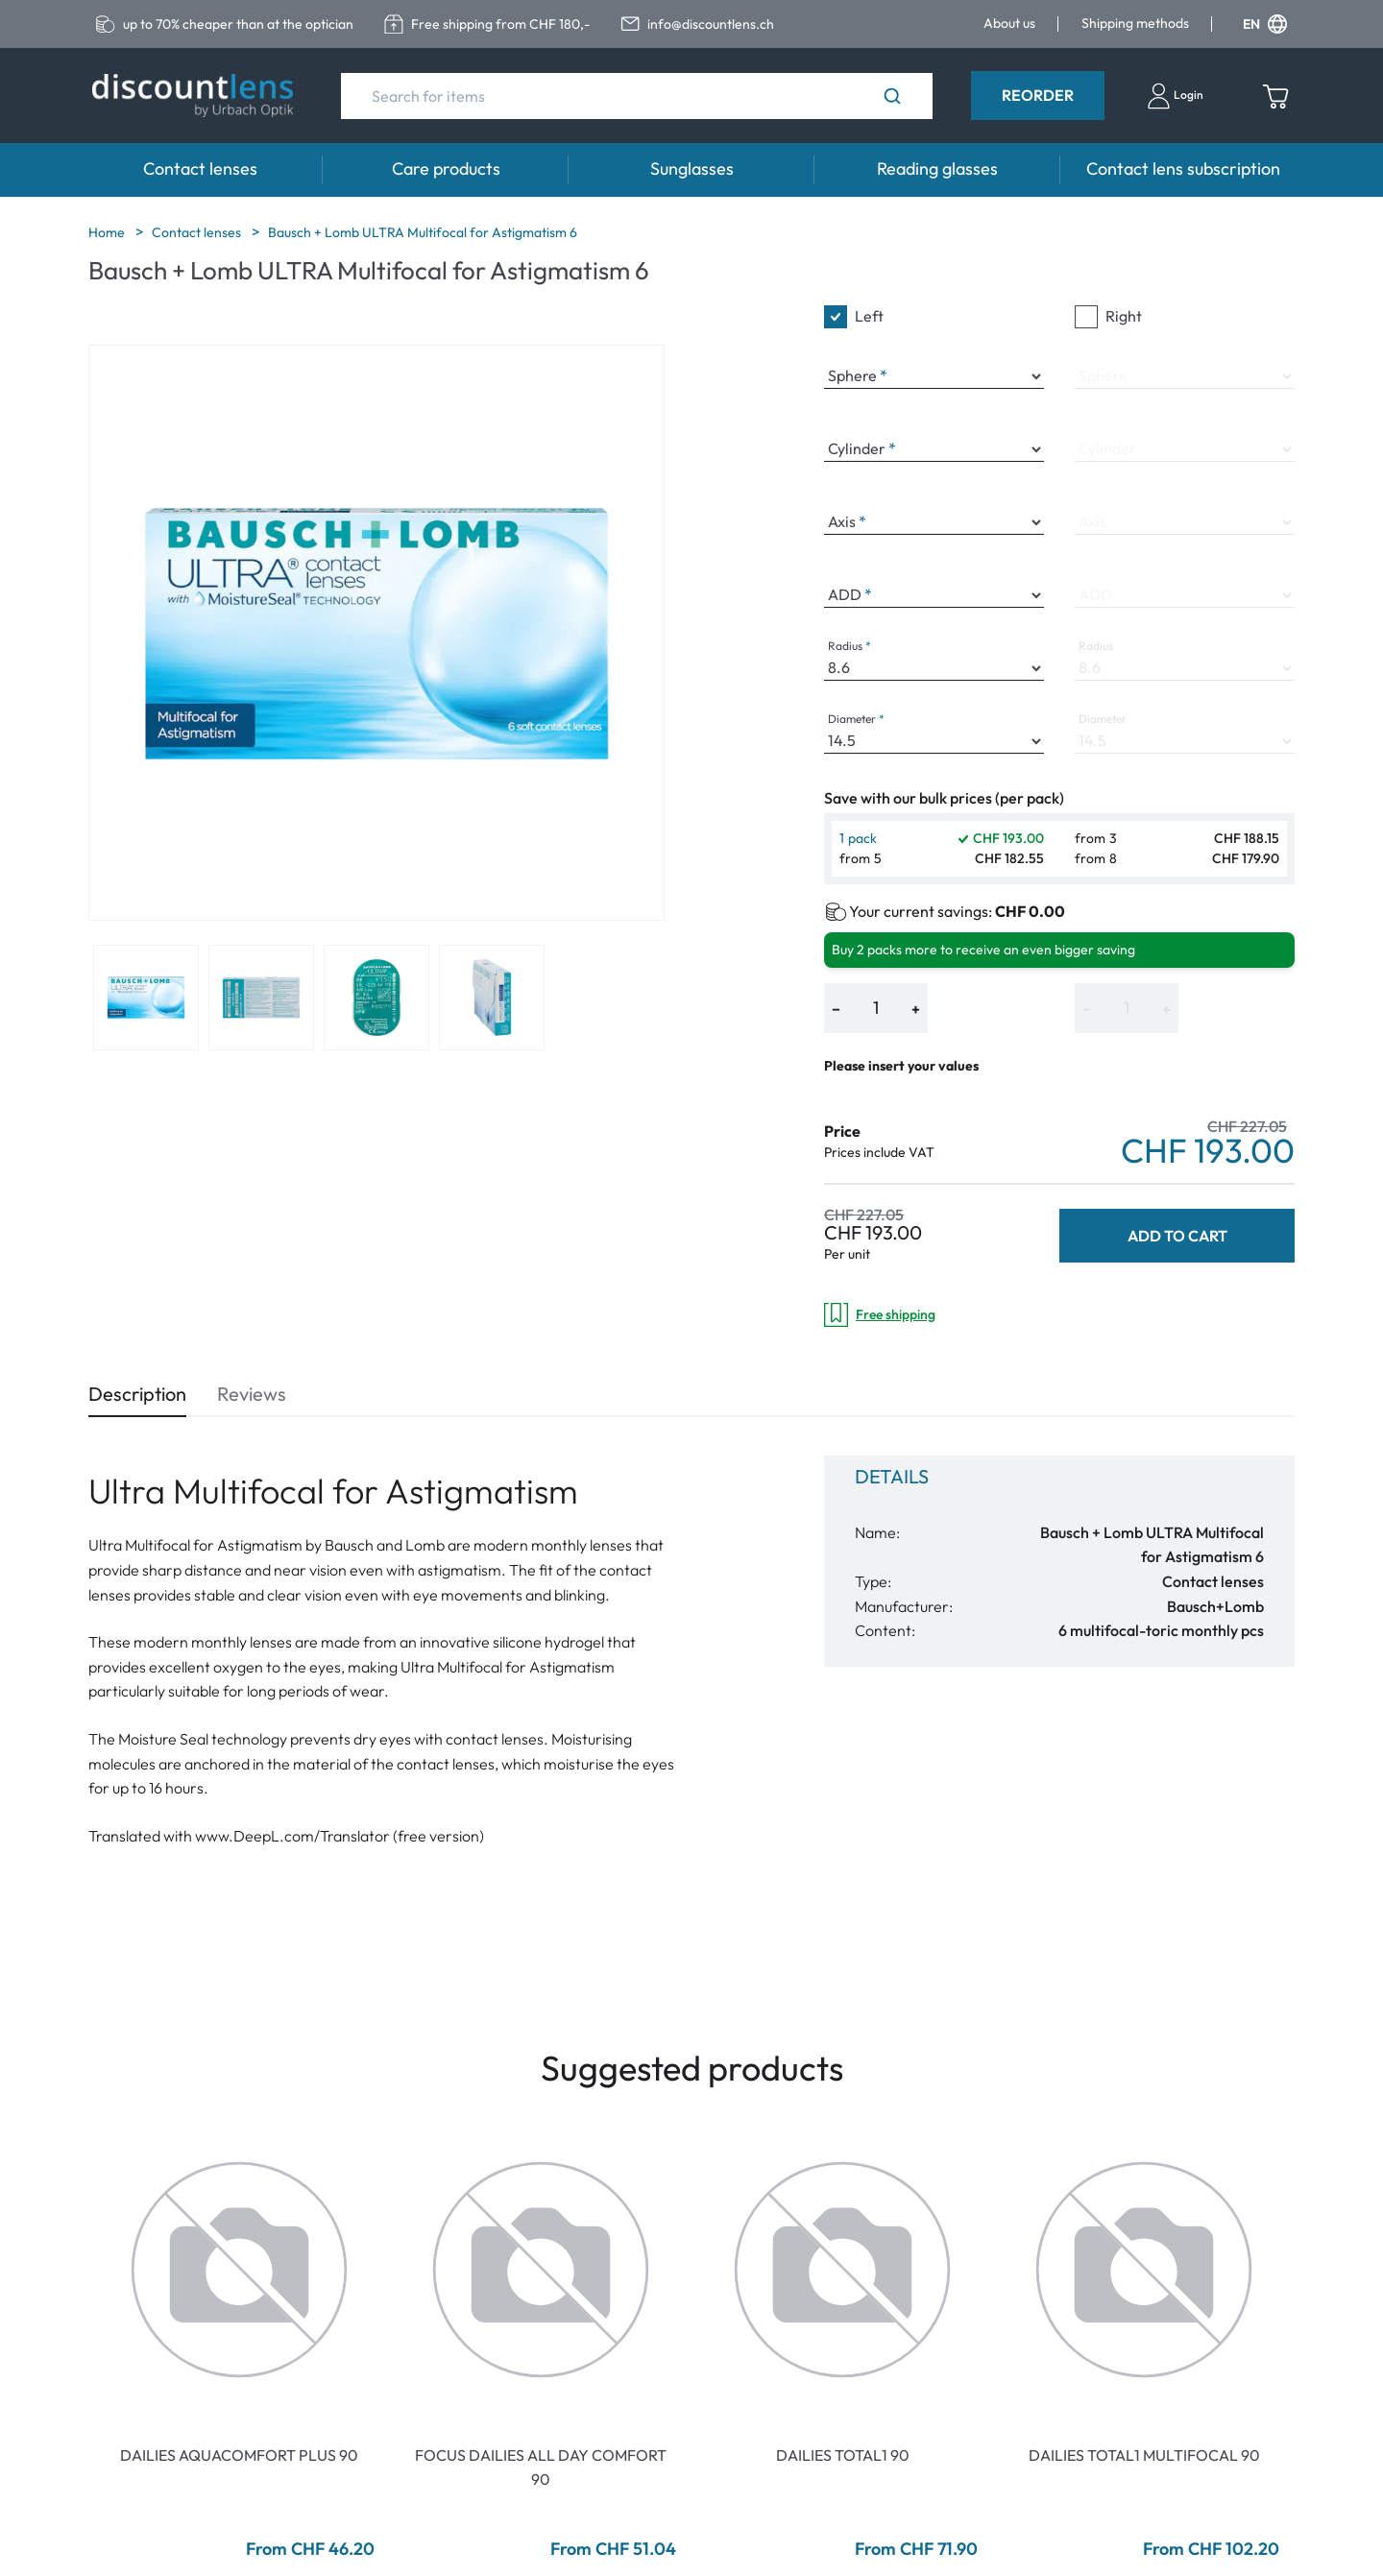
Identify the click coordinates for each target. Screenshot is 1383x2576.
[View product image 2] (261, 997)
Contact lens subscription (1183, 168)
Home (108, 232)
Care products (446, 168)
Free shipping (879, 1315)
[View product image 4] (492, 997)
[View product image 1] (146, 997)
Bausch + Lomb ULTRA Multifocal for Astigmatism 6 (422, 232)
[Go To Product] (239, 2269)
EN (1265, 24)
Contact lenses (200, 168)
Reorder (1038, 95)
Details (892, 1476)
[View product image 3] (376, 997)
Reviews (251, 1394)
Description (137, 1394)
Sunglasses (692, 168)
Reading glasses (937, 168)
